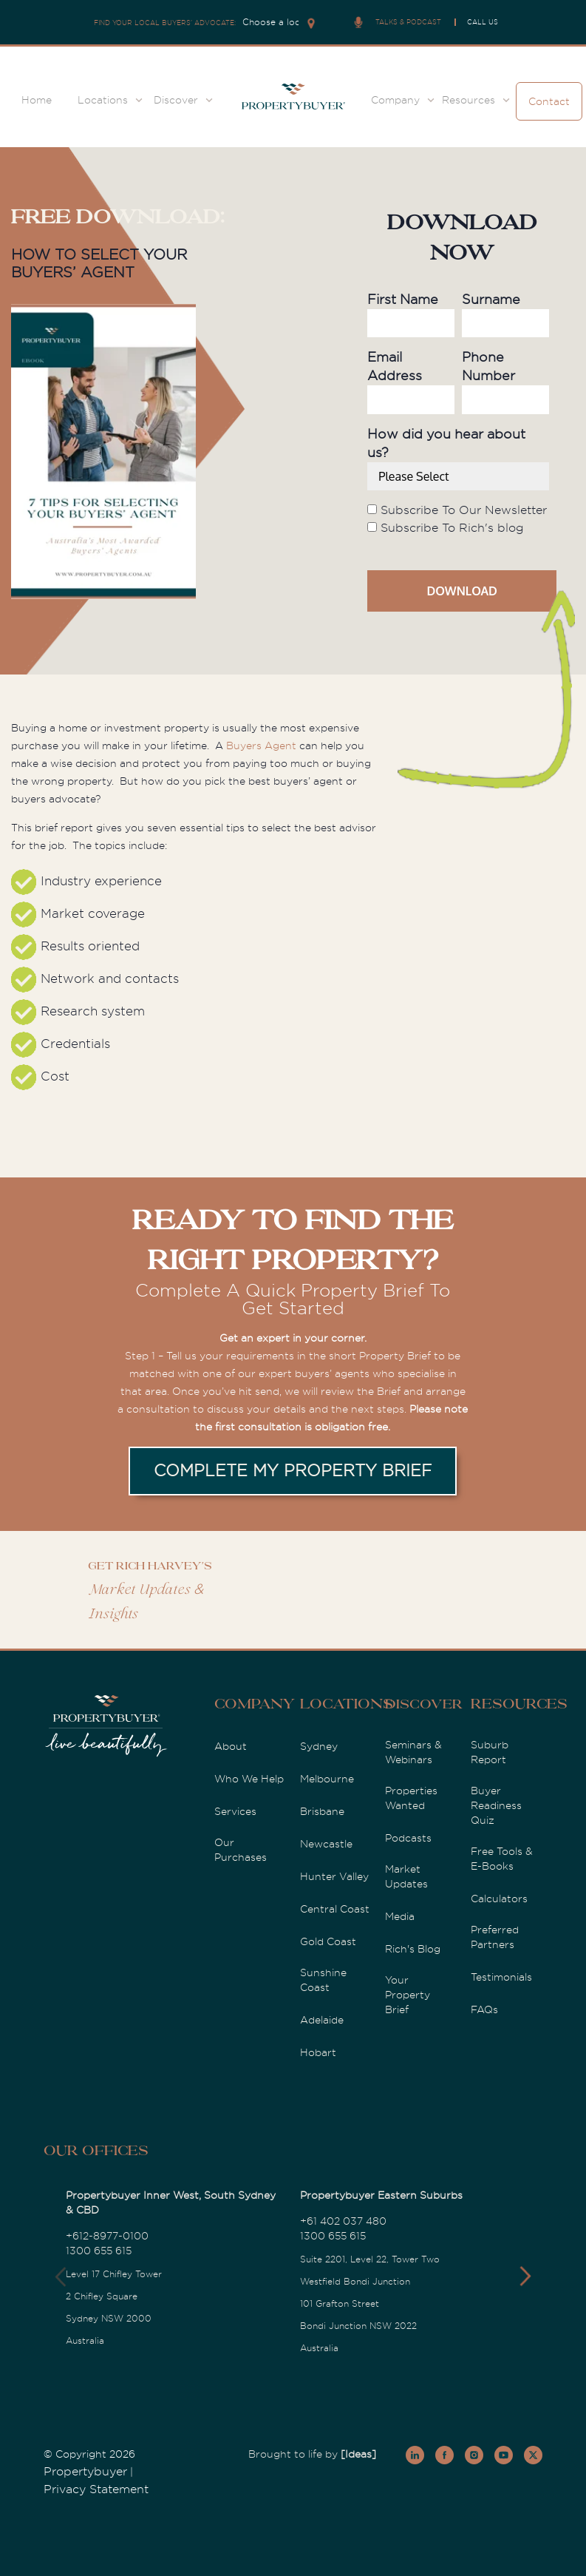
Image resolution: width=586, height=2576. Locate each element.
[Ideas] (358, 2454)
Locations (103, 100)
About (230, 1746)
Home (36, 100)
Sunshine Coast (323, 1980)
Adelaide (322, 2020)
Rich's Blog (412, 1949)
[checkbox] (458, 519)
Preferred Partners (495, 1937)
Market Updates (406, 1876)
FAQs (484, 2009)
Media (400, 1916)
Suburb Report (489, 1752)
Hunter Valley (334, 1876)
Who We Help (249, 1779)
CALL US (482, 22)
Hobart (318, 2052)
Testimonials (501, 1977)
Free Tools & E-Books (502, 1858)
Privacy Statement (96, 2489)
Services (235, 1811)
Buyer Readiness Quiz (496, 1805)
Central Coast (334, 1909)
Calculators (499, 1898)
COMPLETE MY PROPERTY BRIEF (293, 1470)
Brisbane (322, 1811)
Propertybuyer (85, 2471)
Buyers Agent (261, 745)
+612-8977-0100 (107, 2236)
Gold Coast (328, 1941)
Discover (176, 100)
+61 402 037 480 (343, 2221)
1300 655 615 (99, 2250)
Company (395, 100)
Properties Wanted (411, 1798)
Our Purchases (240, 1849)
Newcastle (326, 1844)
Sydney (319, 1746)
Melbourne (327, 1779)
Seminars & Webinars (413, 1752)
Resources (468, 100)
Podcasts (408, 1838)
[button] (525, 2276)
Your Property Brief (407, 1994)
